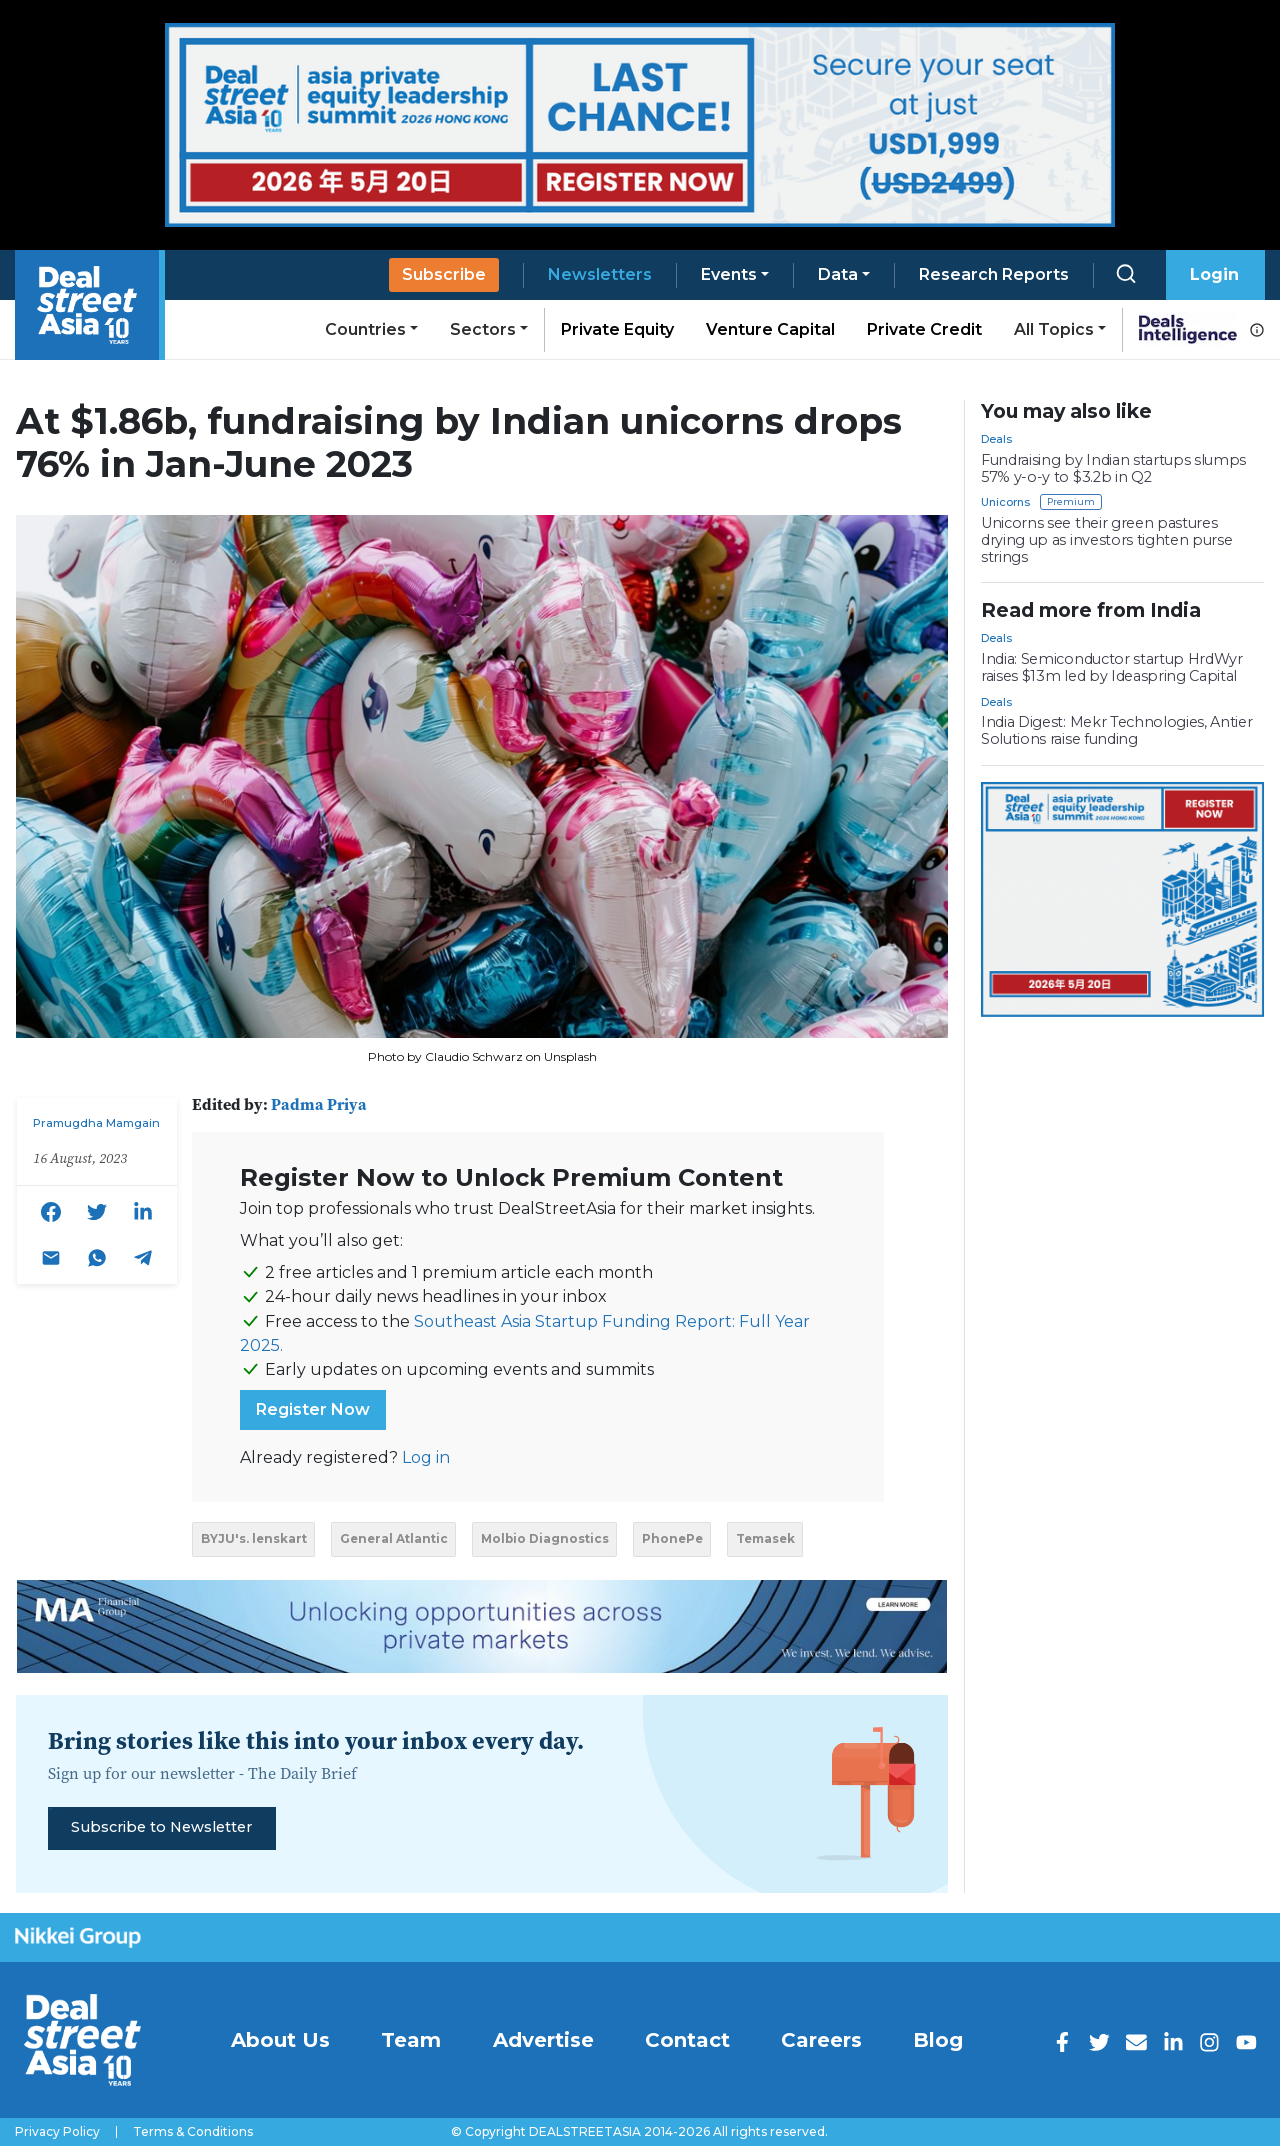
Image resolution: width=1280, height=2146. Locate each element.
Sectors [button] (483, 329)
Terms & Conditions (193, 2132)
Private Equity (617, 329)
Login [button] (1214, 274)
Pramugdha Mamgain (96, 1123)
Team (411, 2040)
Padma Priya (319, 1104)
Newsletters (600, 274)
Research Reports (994, 274)
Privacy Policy (57, 2132)
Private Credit (924, 329)
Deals (996, 439)
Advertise (543, 2040)
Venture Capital (770, 329)
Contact (687, 2040)
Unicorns (1005, 502)
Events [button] (729, 274)
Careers (821, 2040)
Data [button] (838, 274)
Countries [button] (365, 329)
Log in (426, 1457)
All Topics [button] (1054, 329)
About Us (280, 2040)
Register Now (313, 1409)
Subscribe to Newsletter (161, 1827)
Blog (938, 2040)
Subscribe (444, 274)
